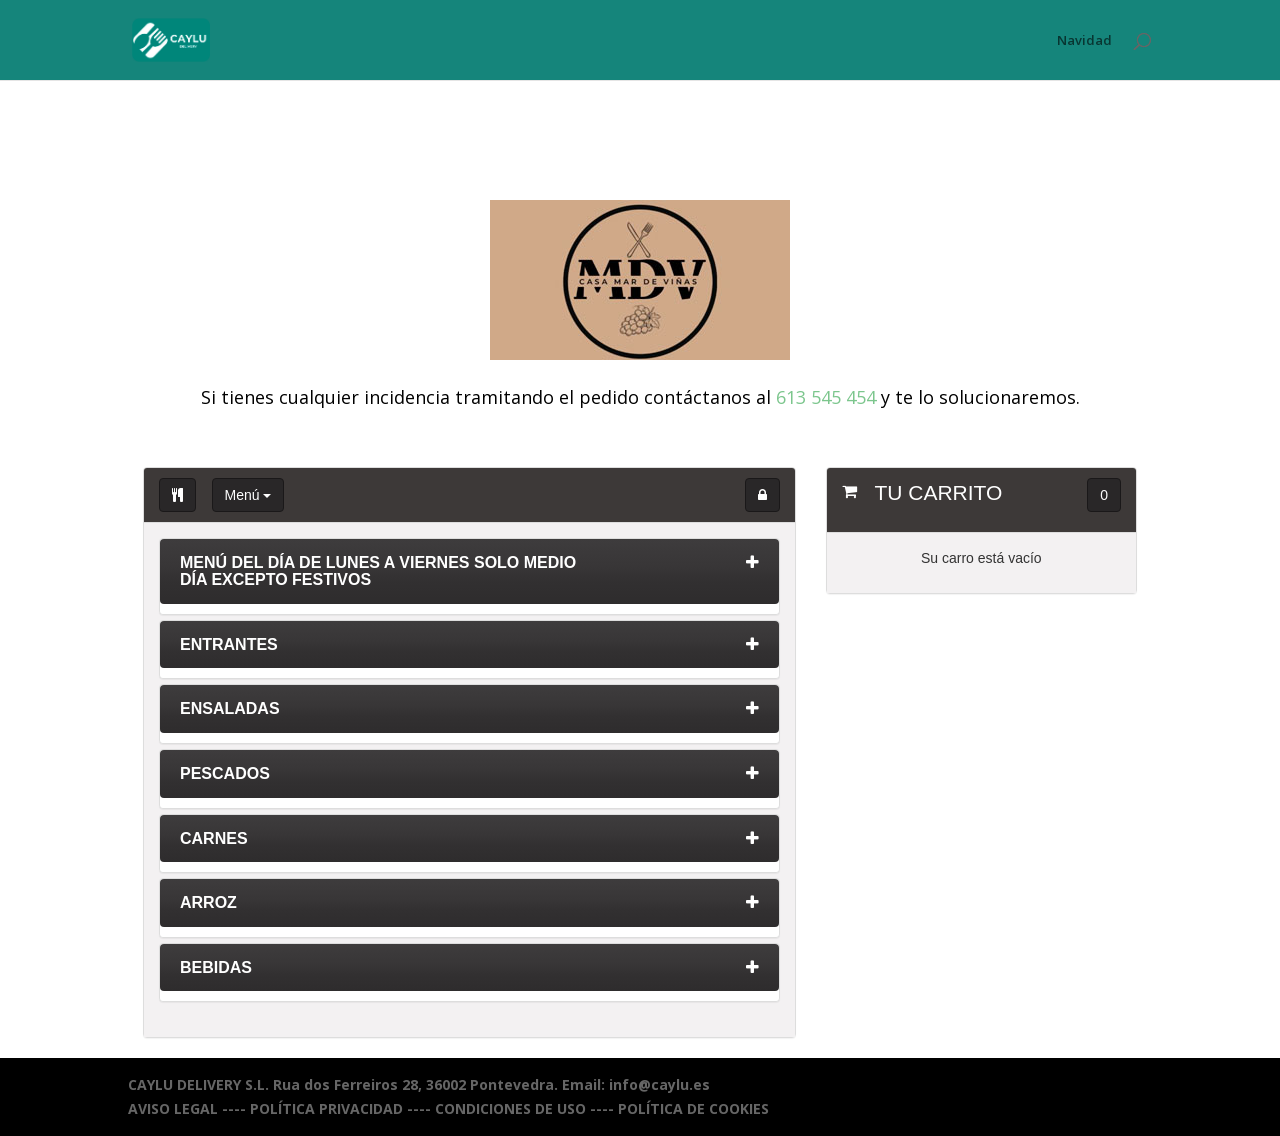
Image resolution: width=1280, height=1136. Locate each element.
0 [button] (1104, 495)
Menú (248, 495)
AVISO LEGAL (173, 1108)
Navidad (1084, 41)
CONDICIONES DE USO (510, 1108)
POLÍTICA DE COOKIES (693, 1108)
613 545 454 (826, 397)
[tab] (469, 576)
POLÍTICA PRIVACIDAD (326, 1108)
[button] (762, 495)
